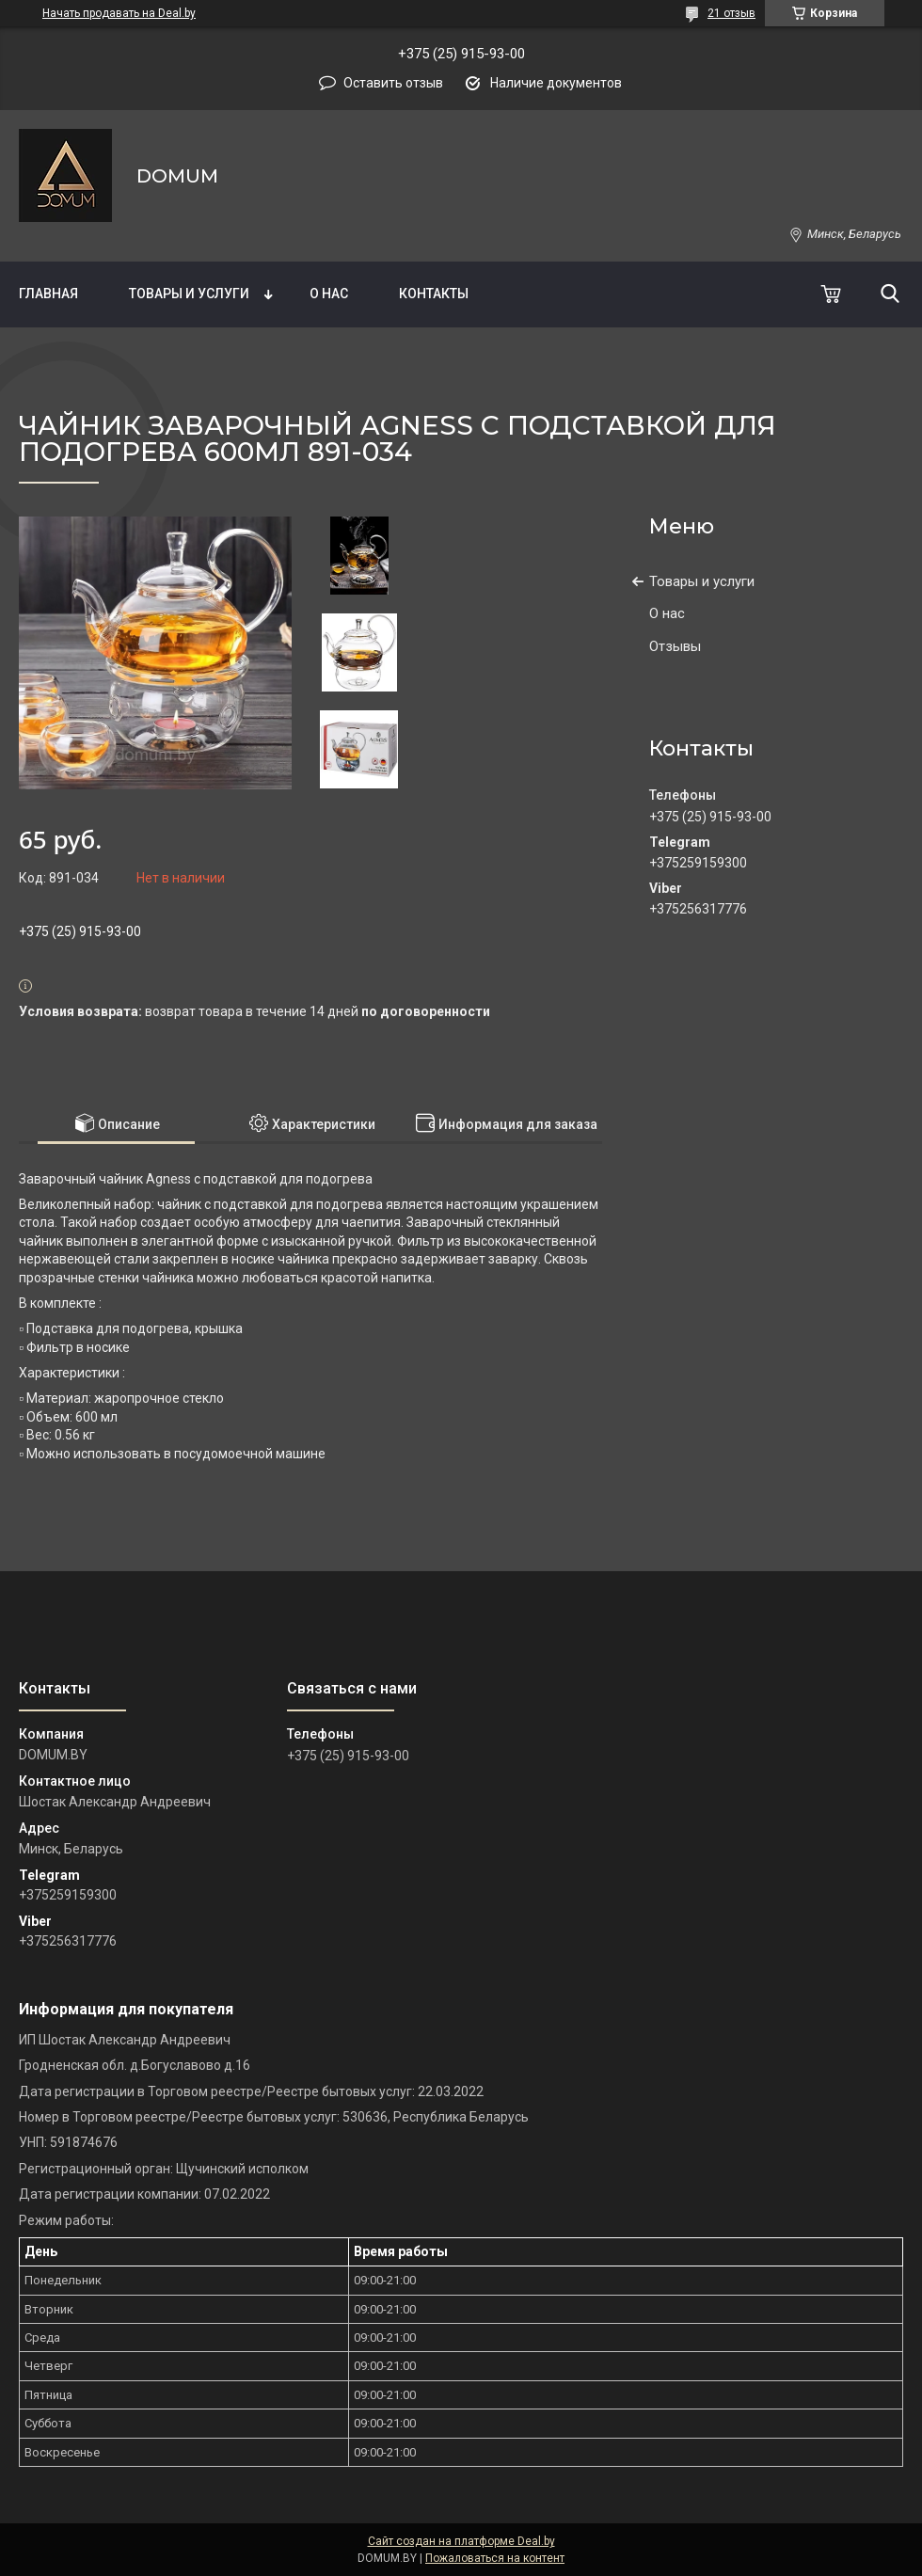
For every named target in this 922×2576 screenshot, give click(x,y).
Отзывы (675, 646)
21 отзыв (731, 13)
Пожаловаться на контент (494, 2558)
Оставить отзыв (393, 82)
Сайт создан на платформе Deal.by (461, 2541)
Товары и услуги (189, 293)
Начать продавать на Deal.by (119, 13)
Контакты (434, 293)
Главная (48, 293)
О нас (329, 293)
